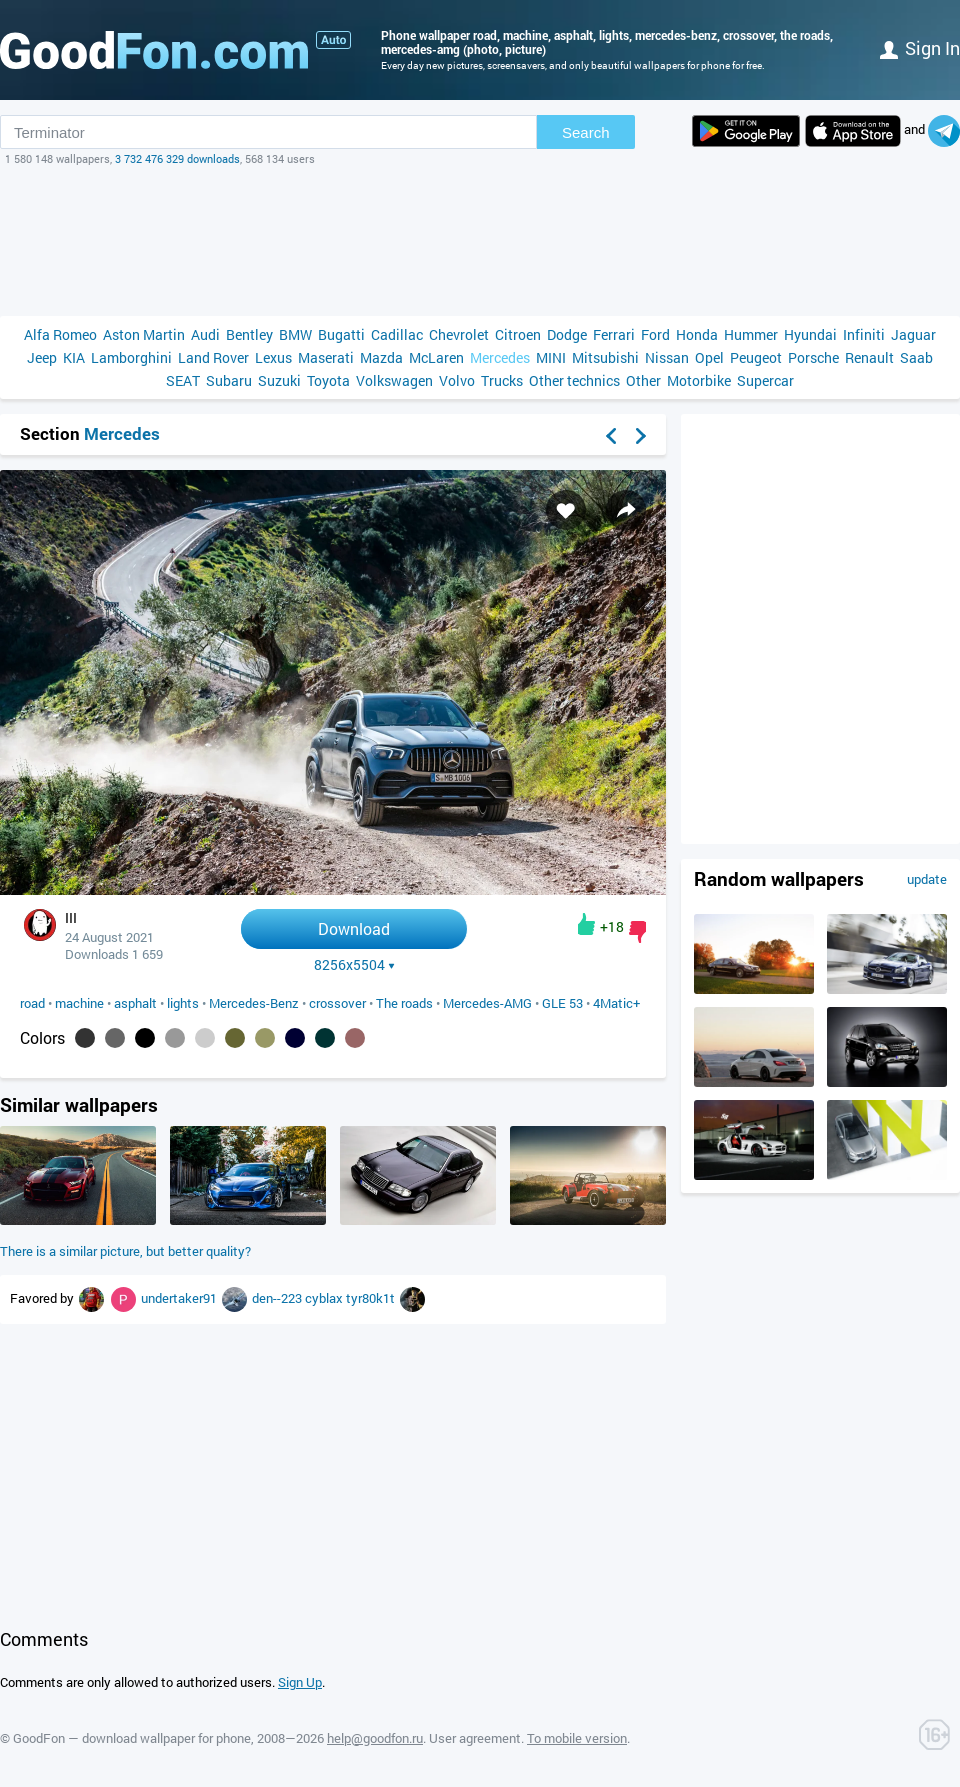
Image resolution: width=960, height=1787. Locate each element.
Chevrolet (459, 334)
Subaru (229, 380)
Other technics (574, 380)
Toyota (328, 380)
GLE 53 (562, 1003)
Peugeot (756, 357)
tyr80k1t (372, 1298)
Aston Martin (144, 334)
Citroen (518, 334)
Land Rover (213, 357)
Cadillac (397, 334)
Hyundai (810, 334)
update (927, 879)
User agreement (475, 1738)
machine (79, 1003)
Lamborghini (131, 357)
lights (183, 1003)
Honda (697, 334)
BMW (295, 334)
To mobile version (577, 1738)
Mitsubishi (605, 357)
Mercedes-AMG (487, 1003)
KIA (74, 357)
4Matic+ (616, 1003)
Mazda (381, 357)
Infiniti (864, 334)
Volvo (457, 380)
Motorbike (699, 380)
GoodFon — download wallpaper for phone (132, 1738)
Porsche (813, 357)
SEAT (183, 380)
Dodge (567, 334)
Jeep (42, 357)
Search (586, 132)
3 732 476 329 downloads (177, 158)
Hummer (751, 334)
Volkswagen (394, 380)
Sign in (920, 48)
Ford (655, 334)
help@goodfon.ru (375, 1738)
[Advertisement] (480, 241)
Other (643, 380)
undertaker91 (180, 1298)
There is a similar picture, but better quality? (125, 1251)
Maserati (326, 357)
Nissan (667, 357)
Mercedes (500, 357)
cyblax (325, 1298)
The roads (404, 1003)
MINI (551, 357)
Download (354, 928)
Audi (205, 334)
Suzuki (279, 380)
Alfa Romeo (60, 334)
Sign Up (300, 1682)
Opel (709, 357)
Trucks (502, 380)
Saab (916, 357)
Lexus (273, 357)
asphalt (135, 1003)
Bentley (249, 334)
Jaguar (913, 334)
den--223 (278, 1298)
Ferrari (614, 334)
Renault (869, 357)
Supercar (765, 380)
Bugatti (341, 334)
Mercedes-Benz (254, 1003)
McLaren (436, 357)
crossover (337, 1003)
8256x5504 (354, 965)
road (32, 1003)
